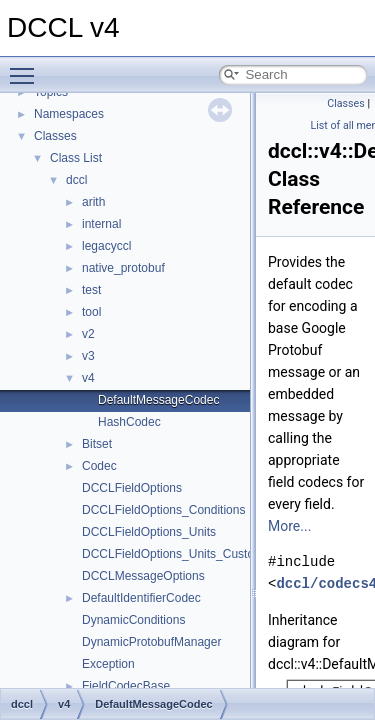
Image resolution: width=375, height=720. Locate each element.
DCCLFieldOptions (132, 488)
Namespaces (69, 114)
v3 (88, 356)
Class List (76, 158)
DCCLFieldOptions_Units (149, 532)
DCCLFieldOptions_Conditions (163, 510)
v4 (88, 378)
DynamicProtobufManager (151, 642)
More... (289, 526)
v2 (88, 334)
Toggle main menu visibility (27, 67)
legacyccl (106, 246)
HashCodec (129, 422)
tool (91, 312)
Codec (99, 466)
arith (93, 202)
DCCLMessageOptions (143, 576)
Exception (108, 664)
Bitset (97, 444)
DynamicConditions (133, 620)
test (91, 290)
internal (101, 224)
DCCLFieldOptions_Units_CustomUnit (183, 554)
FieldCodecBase (126, 686)
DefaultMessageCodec (158, 400)
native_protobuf (123, 268)
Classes (55, 136)
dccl (76, 180)
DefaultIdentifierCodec (141, 598)
